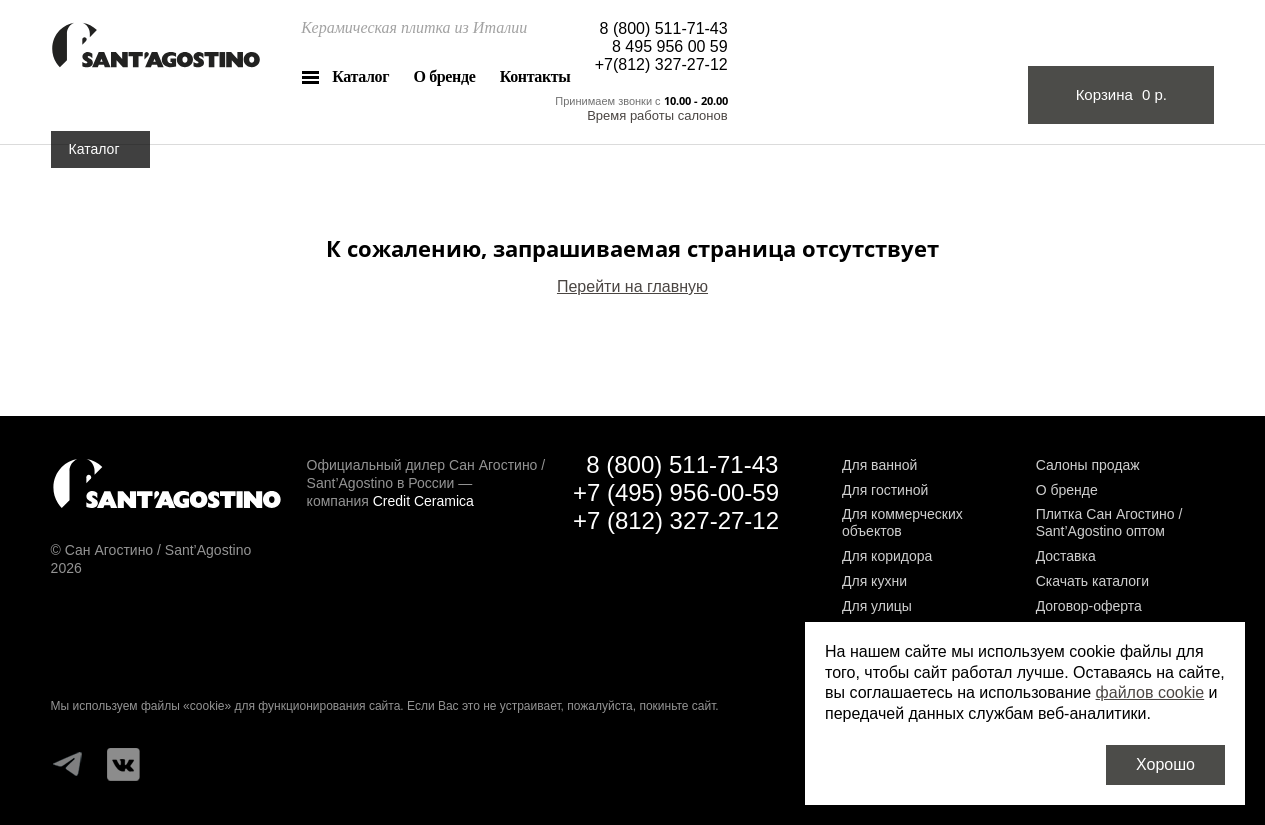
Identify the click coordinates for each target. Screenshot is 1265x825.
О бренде (445, 76)
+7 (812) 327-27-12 (676, 520)
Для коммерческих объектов (902, 522)
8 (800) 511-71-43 (664, 28)
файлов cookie (1150, 692)
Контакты (535, 76)
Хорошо (1165, 764)
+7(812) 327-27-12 (661, 64)
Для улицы (877, 606)
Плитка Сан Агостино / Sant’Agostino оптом (1109, 522)
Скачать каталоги (1092, 581)
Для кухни (874, 581)
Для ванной (879, 465)
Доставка (1066, 556)
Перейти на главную (632, 286)
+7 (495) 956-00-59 (676, 492)
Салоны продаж (1088, 465)
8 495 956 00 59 (670, 46)
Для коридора (887, 556)
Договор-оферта (1089, 606)
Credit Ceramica (423, 501)
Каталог (360, 76)
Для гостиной (885, 490)
